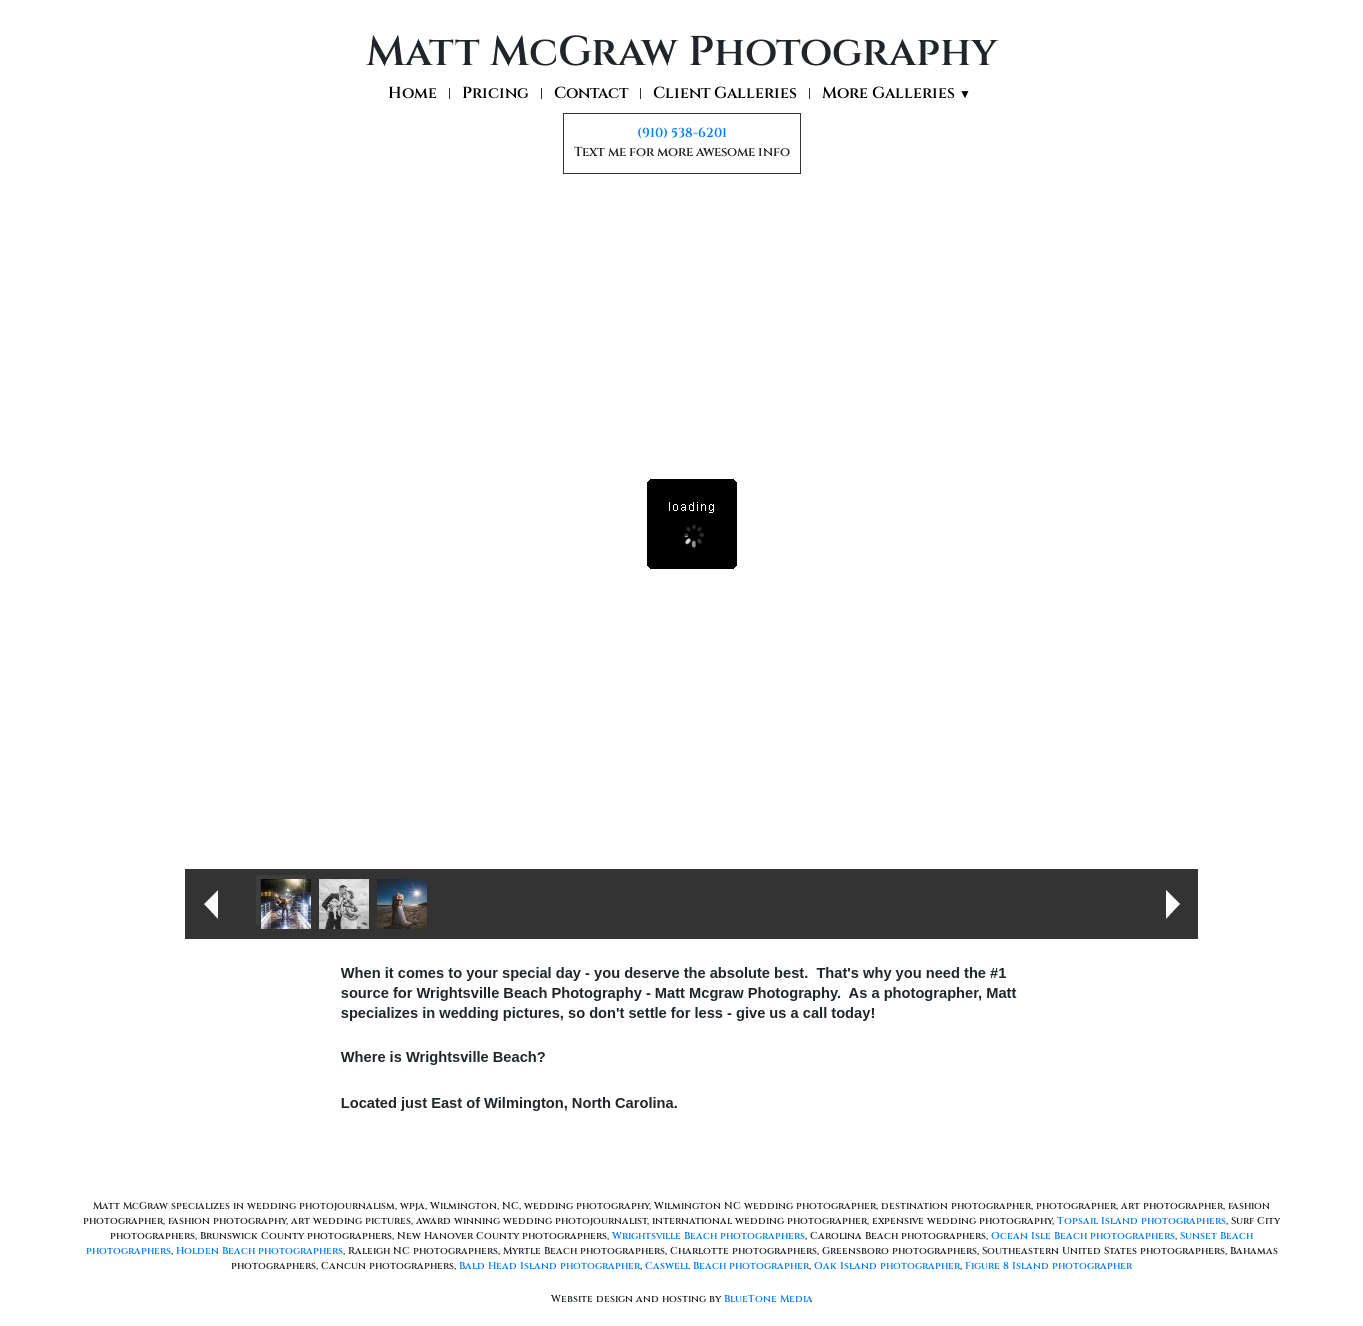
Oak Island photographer (887, 1266)
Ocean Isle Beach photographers (1083, 1236)
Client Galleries (725, 93)
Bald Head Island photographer (549, 1266)
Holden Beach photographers (259, 1251)
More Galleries (896, 94)
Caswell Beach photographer (727, 1266)
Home (412, 93)
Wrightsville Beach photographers (708, 1236)
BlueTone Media (768, 1299)
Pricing (495, 93)
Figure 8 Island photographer (1048, 1266)
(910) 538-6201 (682, 133)
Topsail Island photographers (1141, 1221)
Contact (591, 93)
